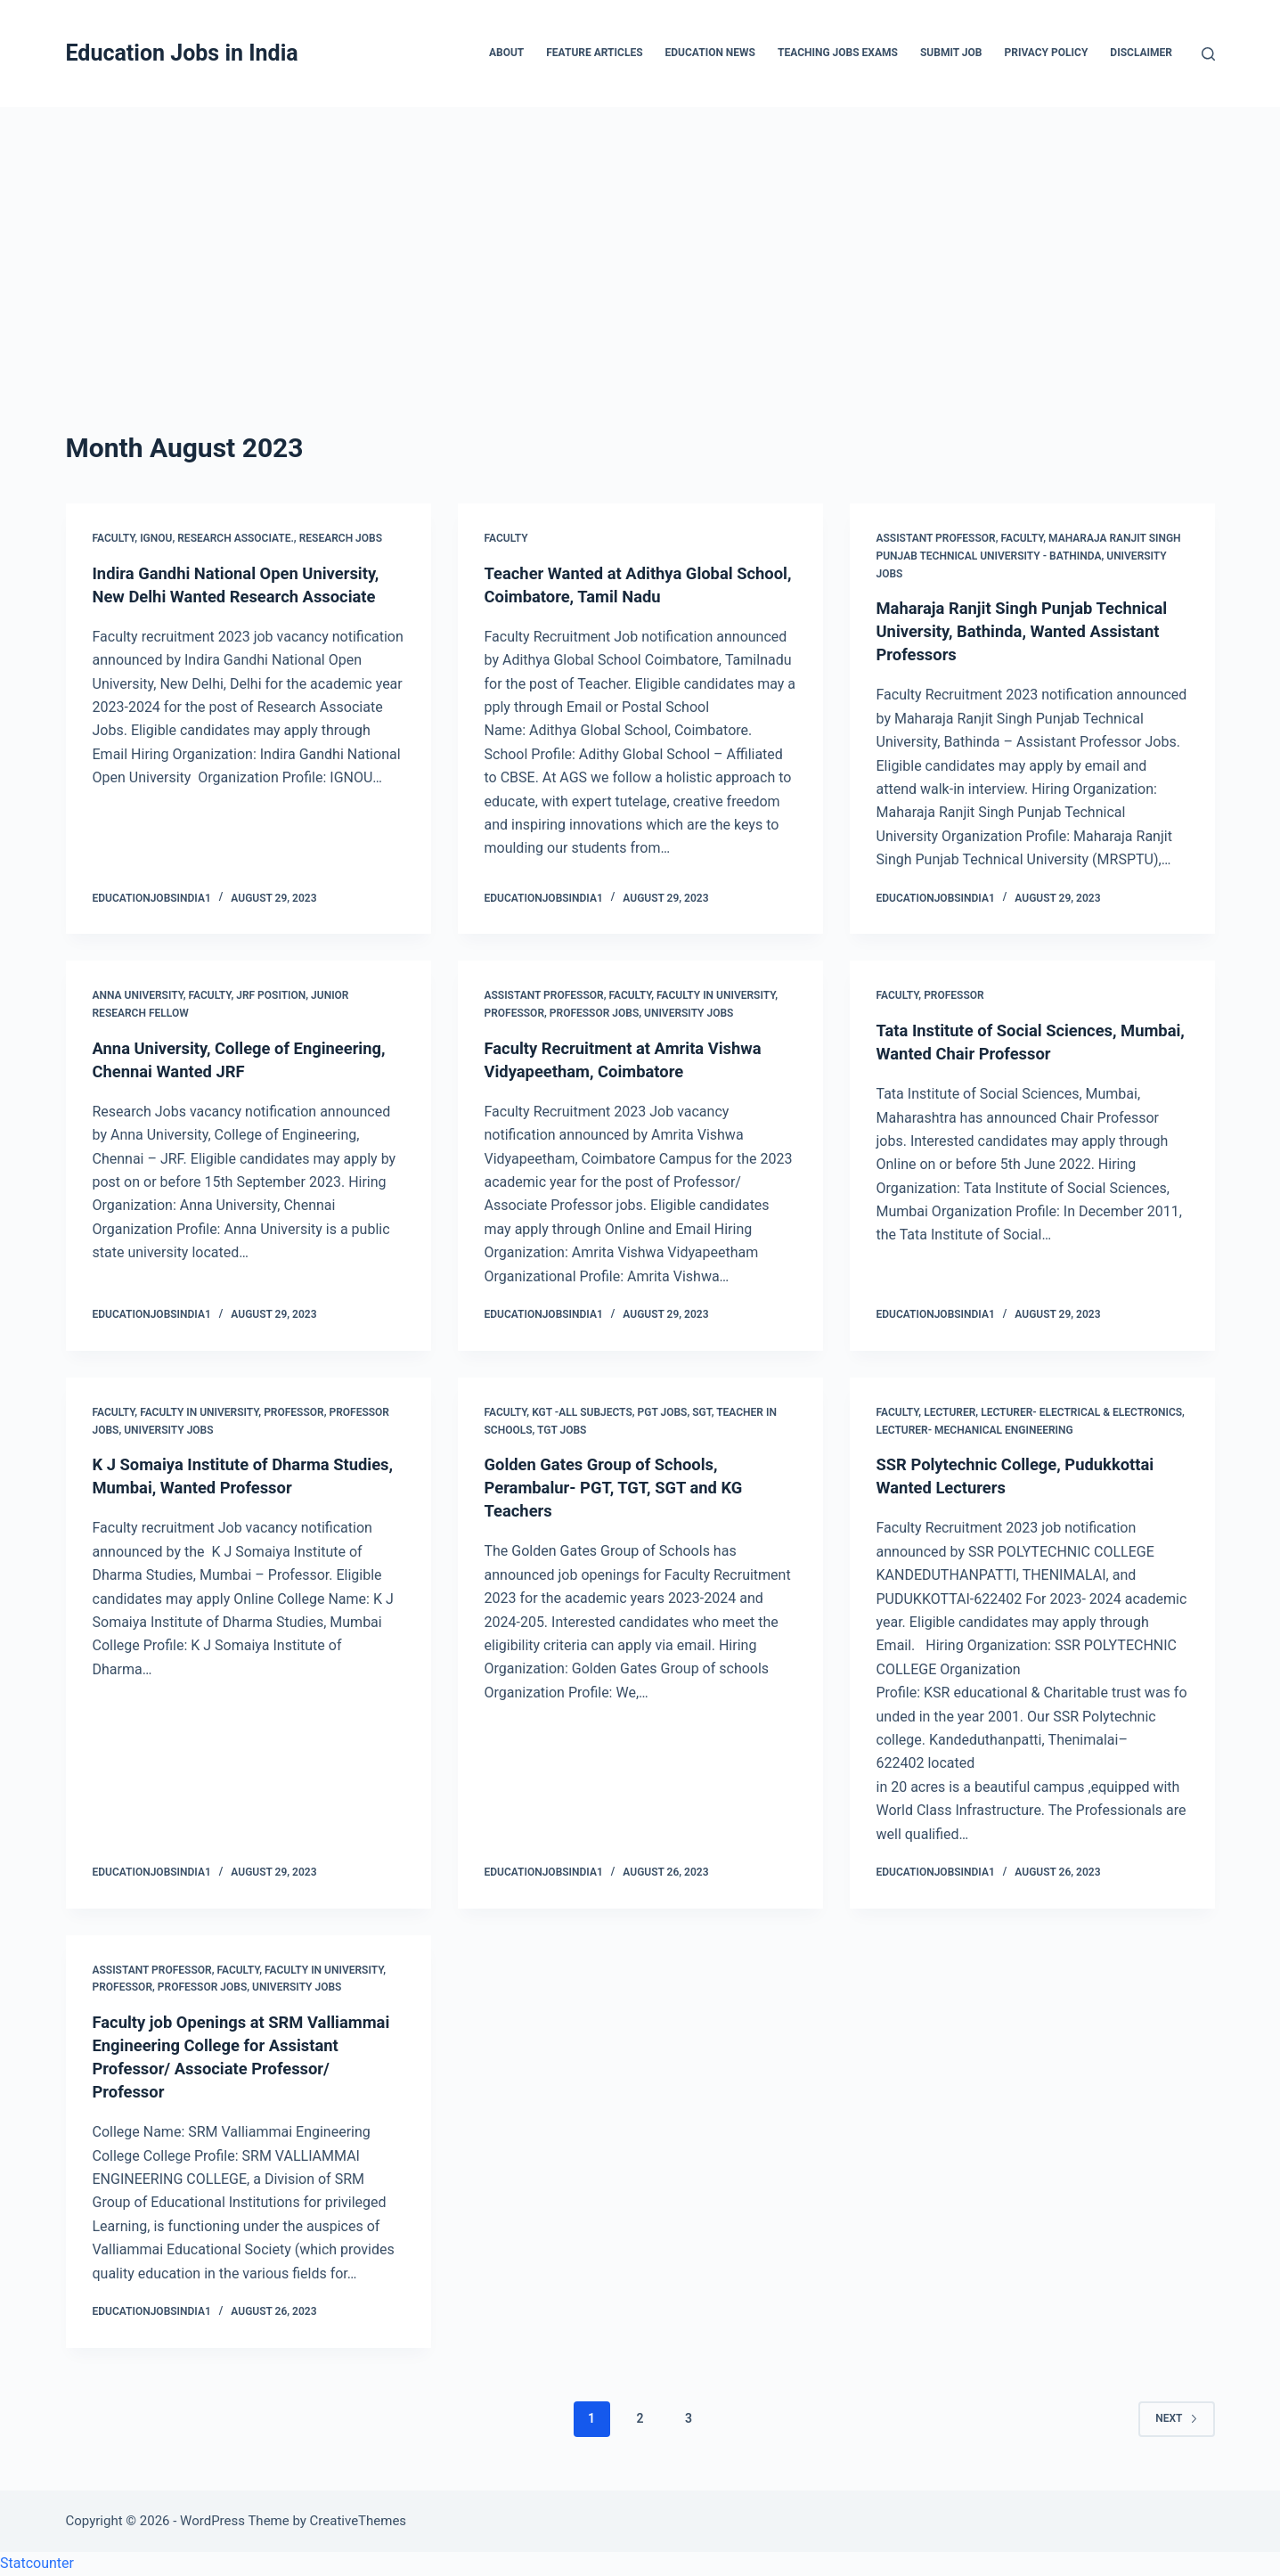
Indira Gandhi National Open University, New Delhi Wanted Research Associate (209, 596)
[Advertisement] (640, 240)
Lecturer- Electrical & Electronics (1081, 1412)
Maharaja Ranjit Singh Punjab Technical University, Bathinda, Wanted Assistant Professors (1031, 631)
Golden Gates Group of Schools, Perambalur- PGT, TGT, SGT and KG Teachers (625, 1487)
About (506, 52)
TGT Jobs (561, 1430)
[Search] (1208, 54)
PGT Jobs (663, 1412)
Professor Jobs (594, 1013)
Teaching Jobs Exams (838, 52)
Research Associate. (235, 538)
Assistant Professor (936, 538)
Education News (710, 52)
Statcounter (37, 2563)
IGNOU (156, 538)
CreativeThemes (358, 2521)
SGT (701, 1412)
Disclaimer (1141, 52)
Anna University (138, 995)
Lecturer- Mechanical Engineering (974, 1430)
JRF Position (271, 995)
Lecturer (949, 1412)
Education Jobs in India (182, 53)
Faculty (114, 538)
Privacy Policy (1046, 52)
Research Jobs (340, 538)
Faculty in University (715, 995)
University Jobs (688, 1013)
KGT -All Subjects (582, 1412)
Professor (515, 1013)
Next (1176, 2418)
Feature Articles (594, 52)
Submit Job (951, 52)
